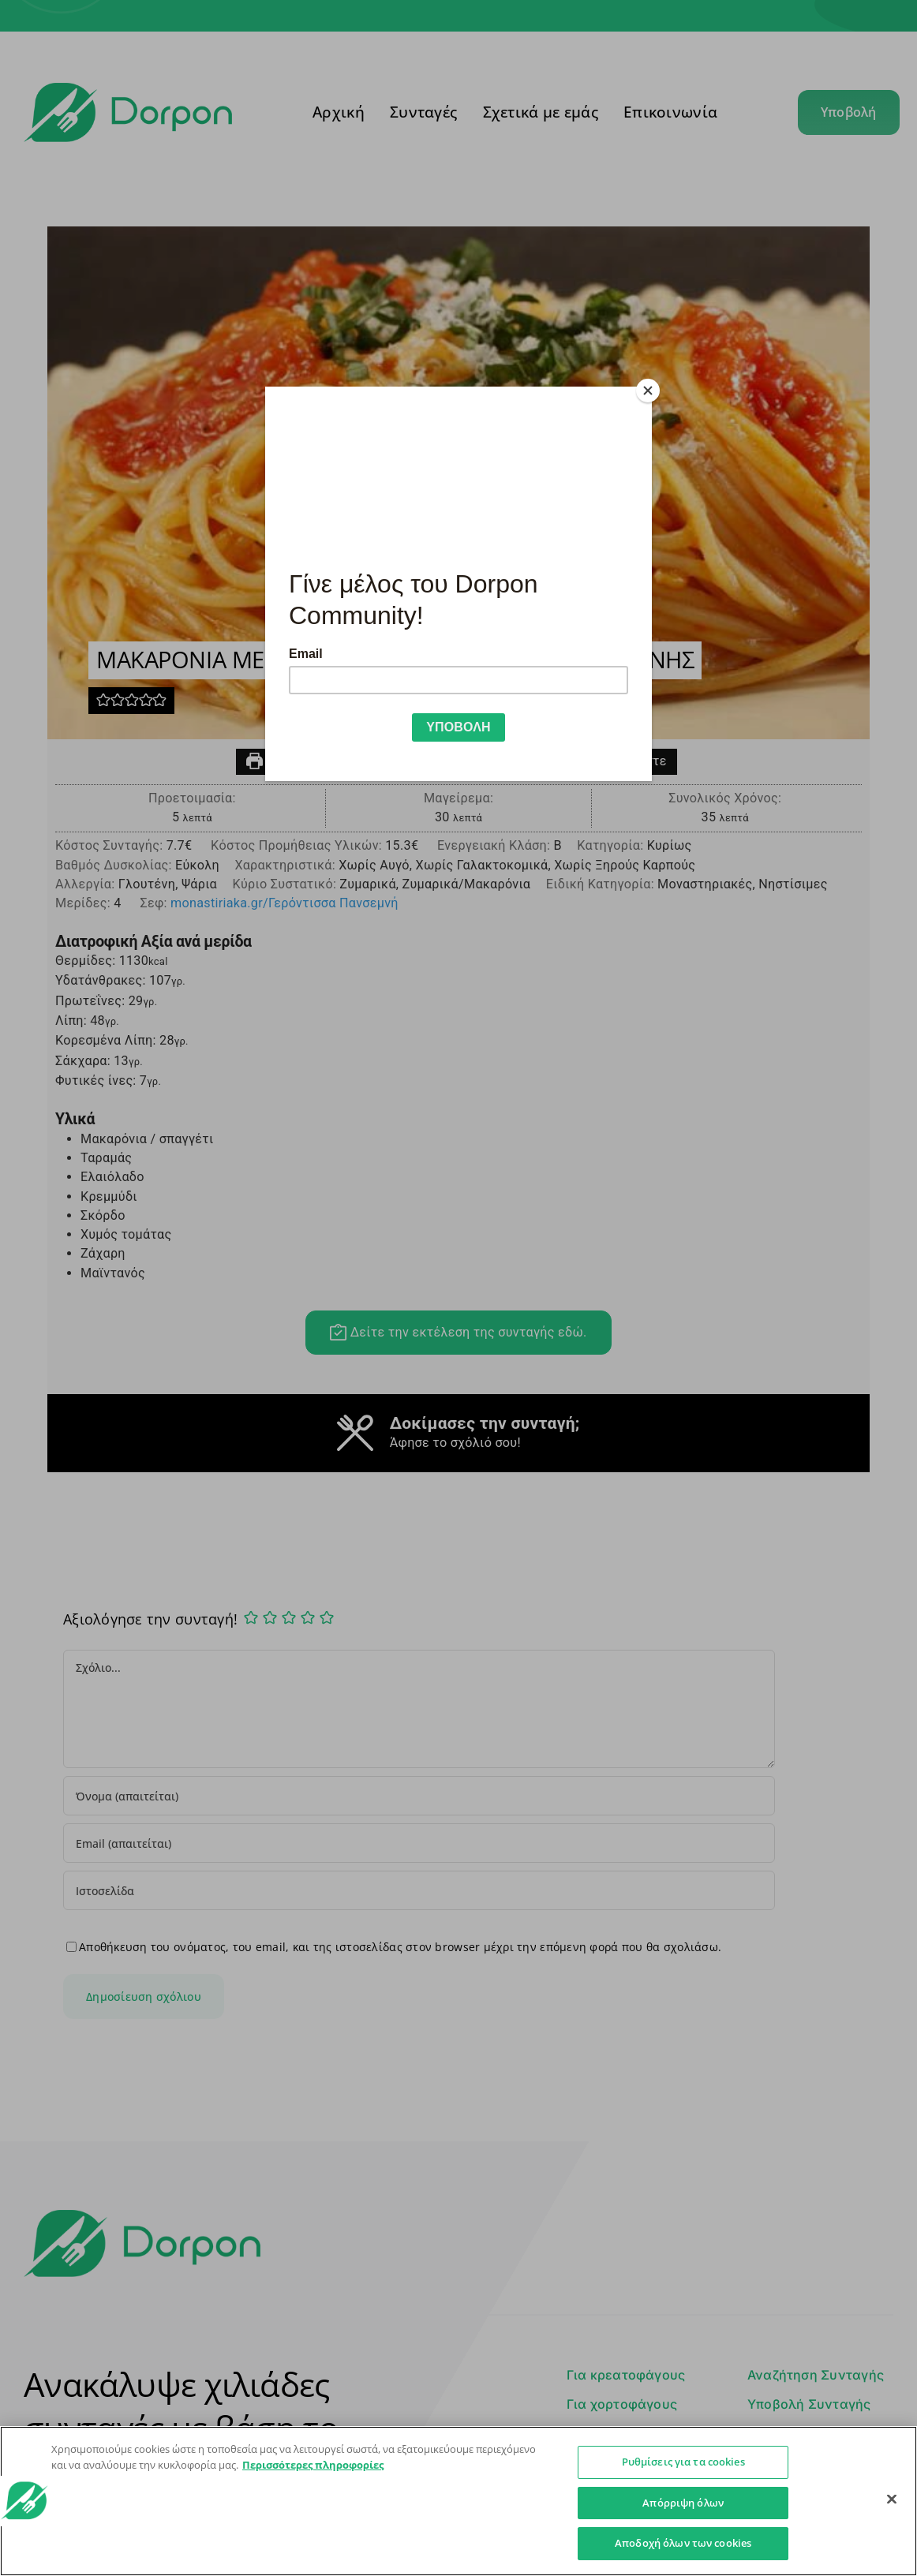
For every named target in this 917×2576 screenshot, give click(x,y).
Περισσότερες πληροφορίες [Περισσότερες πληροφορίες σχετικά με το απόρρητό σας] (313, 2465)
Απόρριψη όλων (683, 2503)
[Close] (648, 390)
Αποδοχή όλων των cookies (683, 2543)
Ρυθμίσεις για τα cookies (683, 2461)
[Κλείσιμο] (891, 2499)
